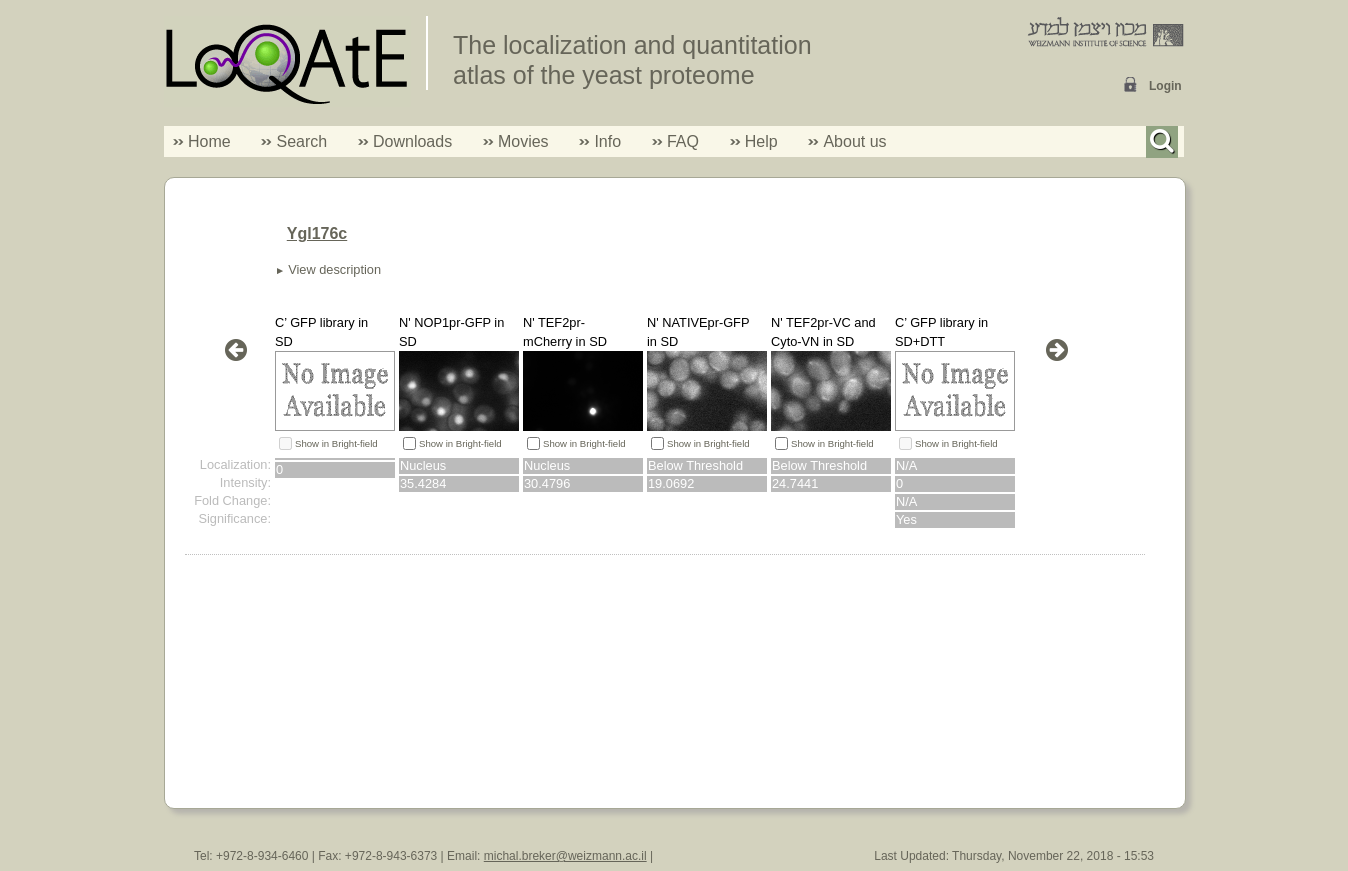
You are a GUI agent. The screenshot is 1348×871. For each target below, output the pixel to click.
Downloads (412, 141)
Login (1165, 86)
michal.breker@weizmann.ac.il (565, 856)
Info (600, 141)
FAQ (683, 141)
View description (334, 269)
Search (294, 141)
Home (209, 141)
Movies (523, 141)
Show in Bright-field (336, 443)
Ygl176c (317, 233)
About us (854, 141)
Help (761, 141)
